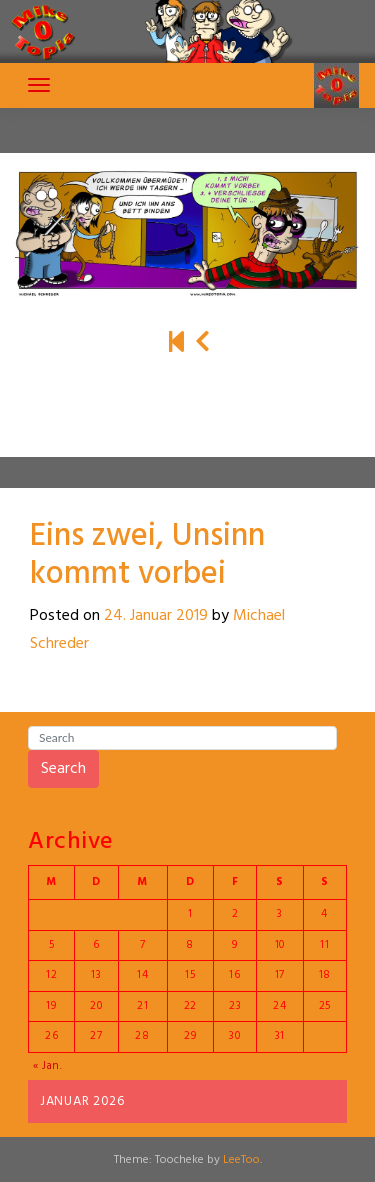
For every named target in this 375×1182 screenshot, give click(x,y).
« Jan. (48, 1066)
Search (63, 769)
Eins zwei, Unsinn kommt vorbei (147, 555)
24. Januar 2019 (156, 616)
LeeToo (241, 1160)
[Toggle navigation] (39, 85)
